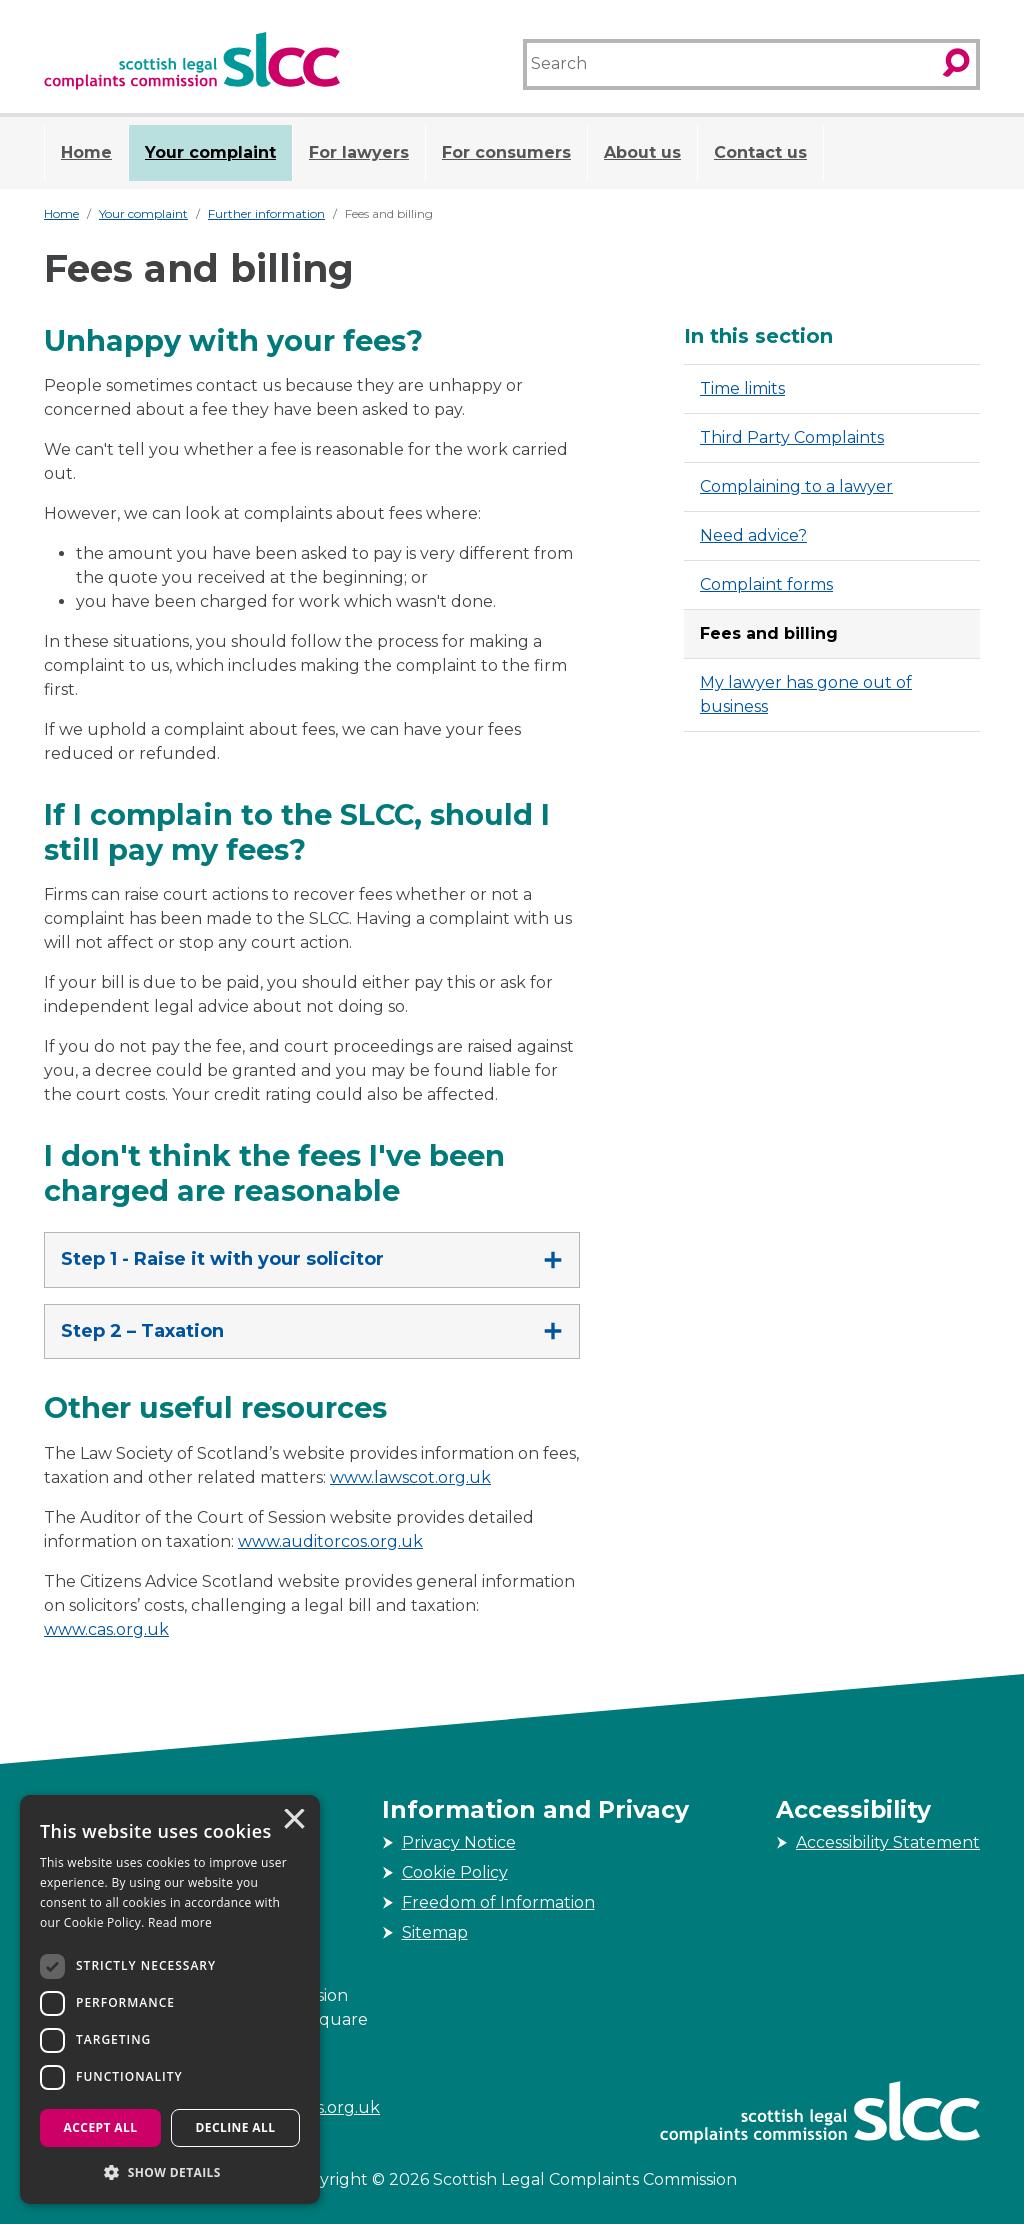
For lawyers (359, 152)
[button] (170, 2172)
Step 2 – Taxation (142, 1331)
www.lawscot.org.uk (410, 1477)
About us (642, 152)
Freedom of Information (498, 1902)
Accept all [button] (101, 2127)
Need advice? (753, 535)
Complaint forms (766, 584)
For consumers (506, 152)
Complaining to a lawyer (796, 486)
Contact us (760, 152)
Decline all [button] (236, 2127)
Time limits (742, 388)
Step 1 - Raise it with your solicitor (222, 1259)
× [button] (293, 1821)
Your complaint (210, 152)
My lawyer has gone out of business (806, 694)
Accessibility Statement (888, 1842)
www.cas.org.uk (106, 1629)
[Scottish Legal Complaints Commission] (192, 61)
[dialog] (170, 1999)
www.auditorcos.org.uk (330, 1541)
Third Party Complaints (792, 437)
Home (86, 152)
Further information (266, 213)
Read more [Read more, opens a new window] (180, 1922)
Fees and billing (769, 633)
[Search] (730, 64)
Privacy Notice (459, 1842)
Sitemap (435, 1932)
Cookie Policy (455, 1872)
